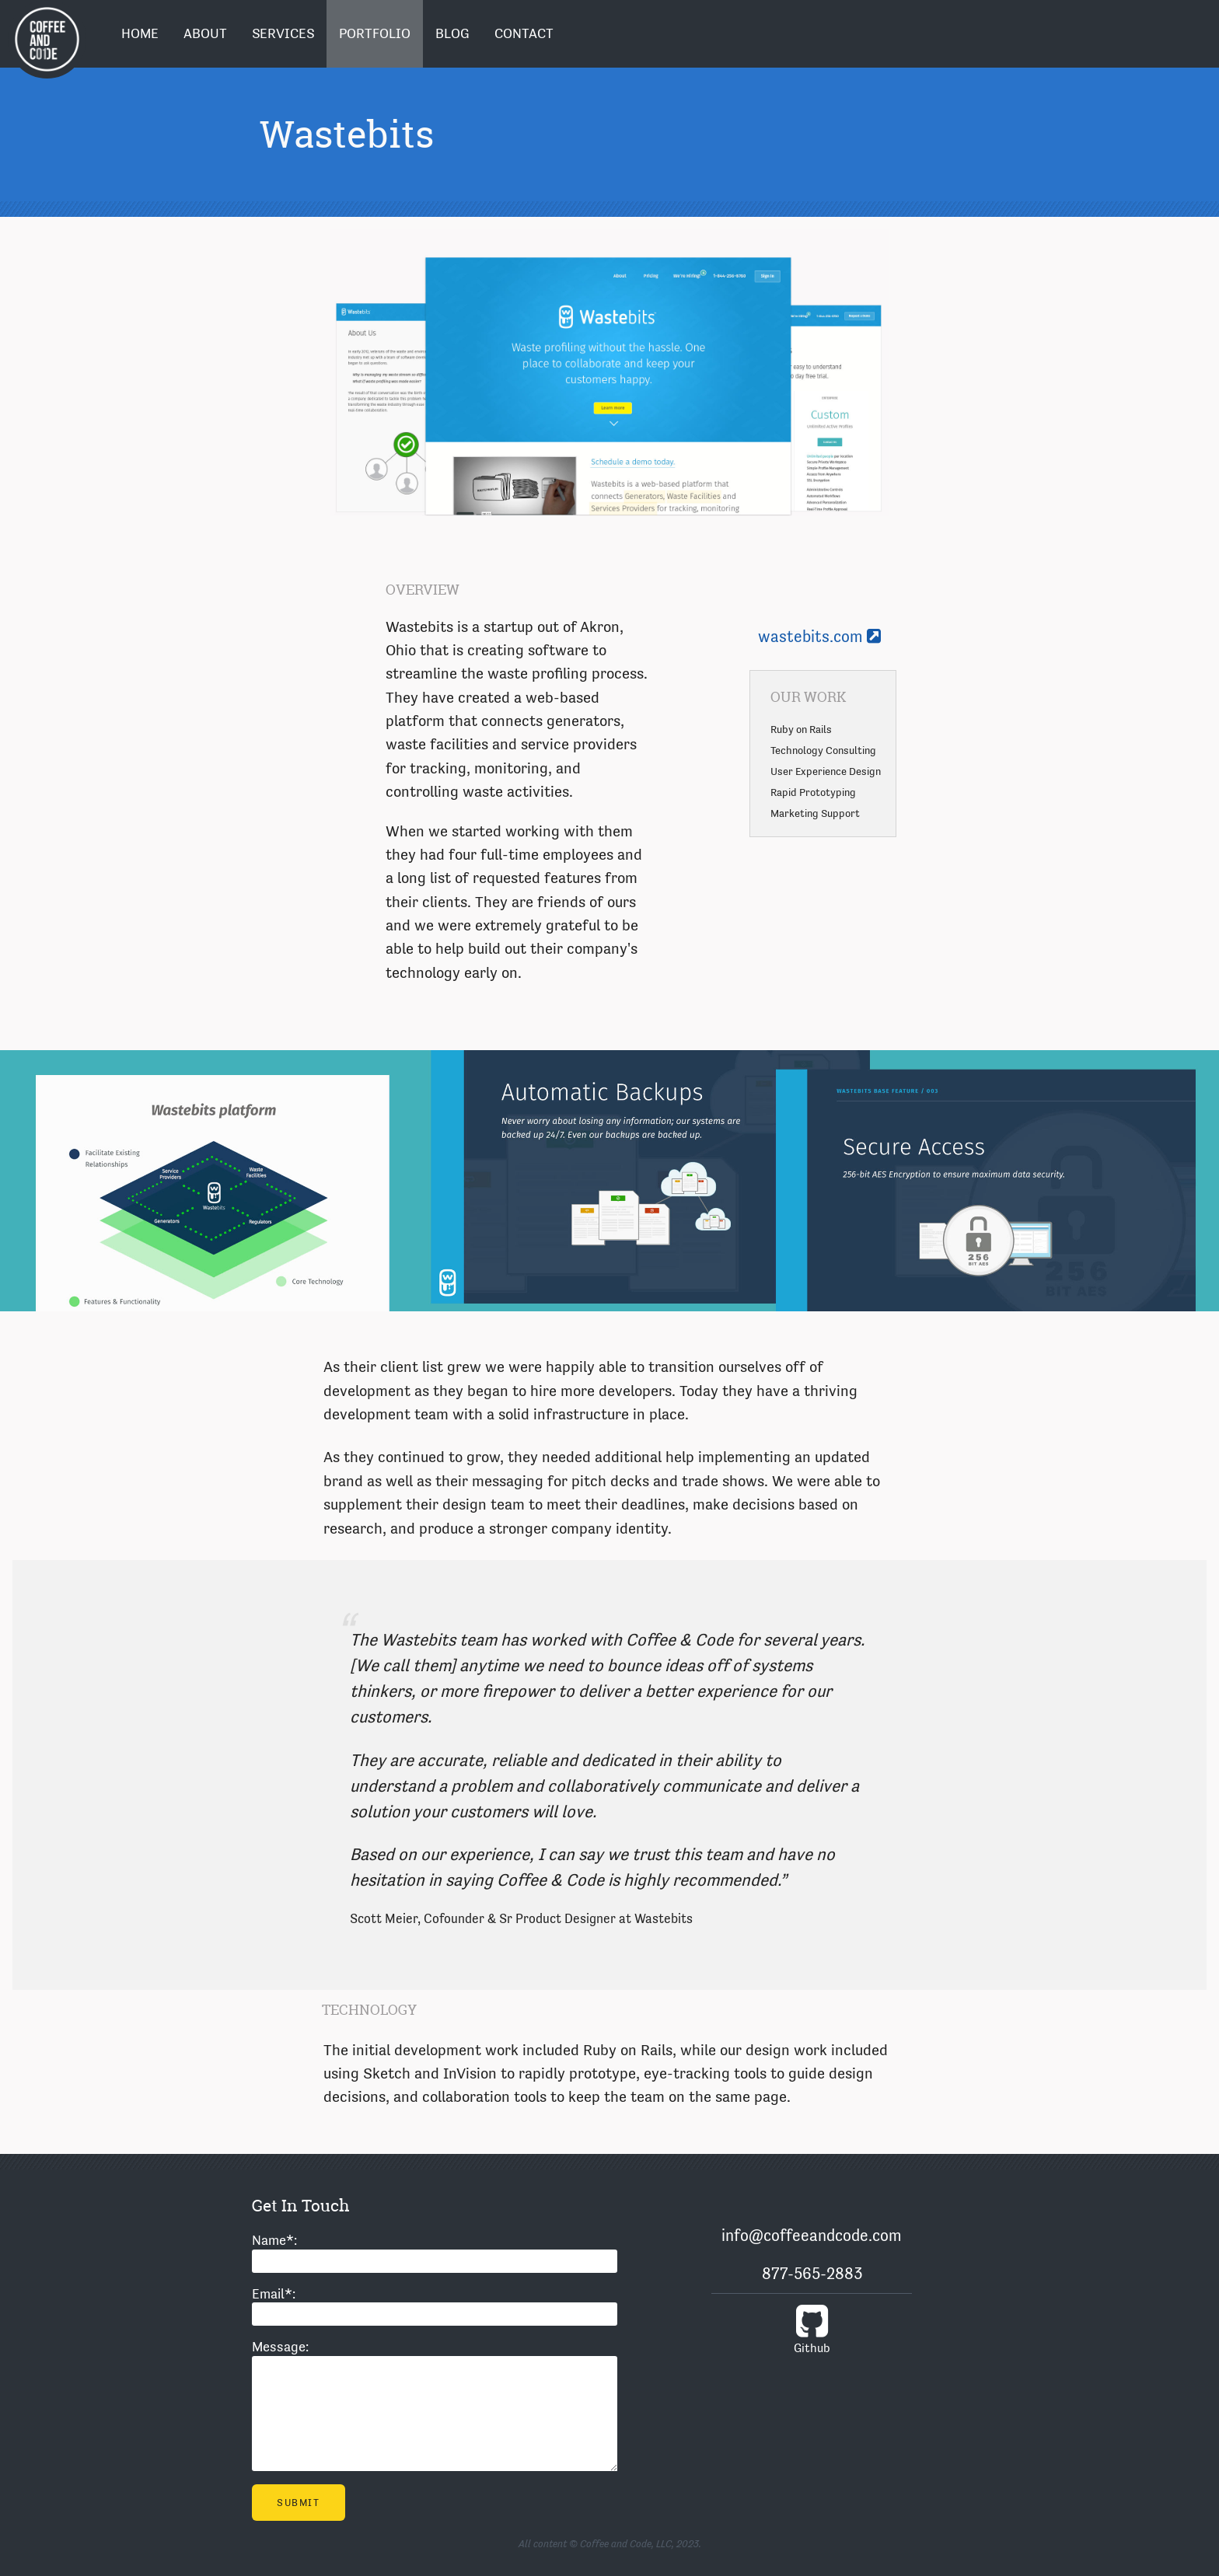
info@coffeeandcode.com (811, 2235)
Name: (274, 2240)
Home (140, 33)
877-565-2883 (812, 2273)
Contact (524, 33)
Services (283, 33)
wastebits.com (819, 636)
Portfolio (374, 33)
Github (811, 2328)
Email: (273, 2294)
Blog (452, 33)
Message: (280, 2346)
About (205, 33)
